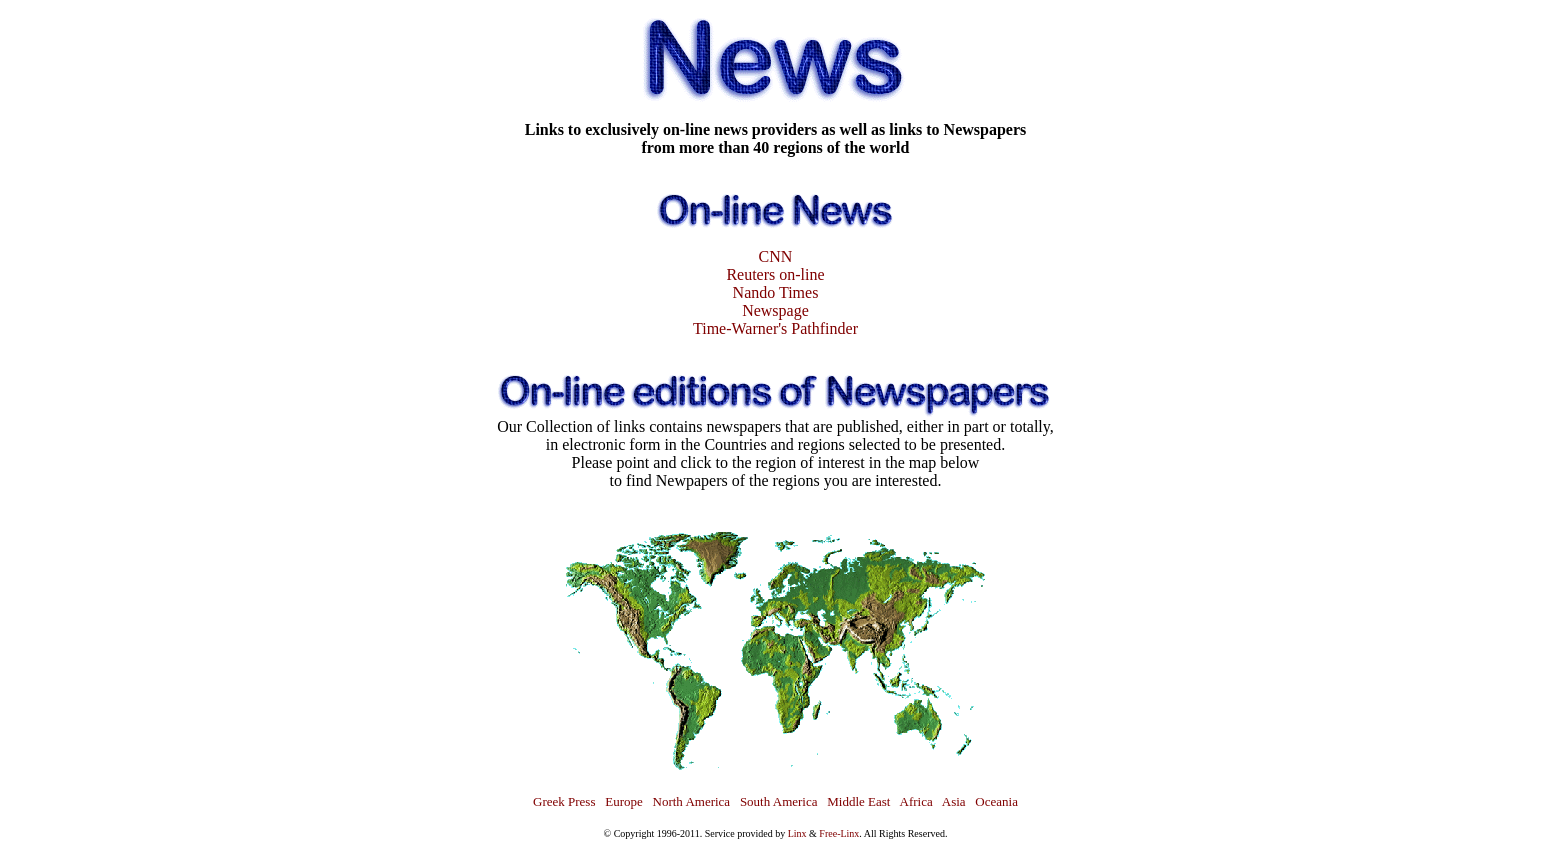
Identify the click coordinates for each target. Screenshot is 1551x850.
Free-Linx (839, 833)
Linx (797, 833)
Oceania (996, 801)
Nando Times (776, 292)
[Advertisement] (60, 300)
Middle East (858, 801)
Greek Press (564, 801)
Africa (916, 801)
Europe (624, 801)
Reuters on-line (775, 274)
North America (692, 801)
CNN (776, 256)
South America (779, 801)
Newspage (775, 310)
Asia (954, 801)
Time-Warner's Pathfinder (775, 328)
